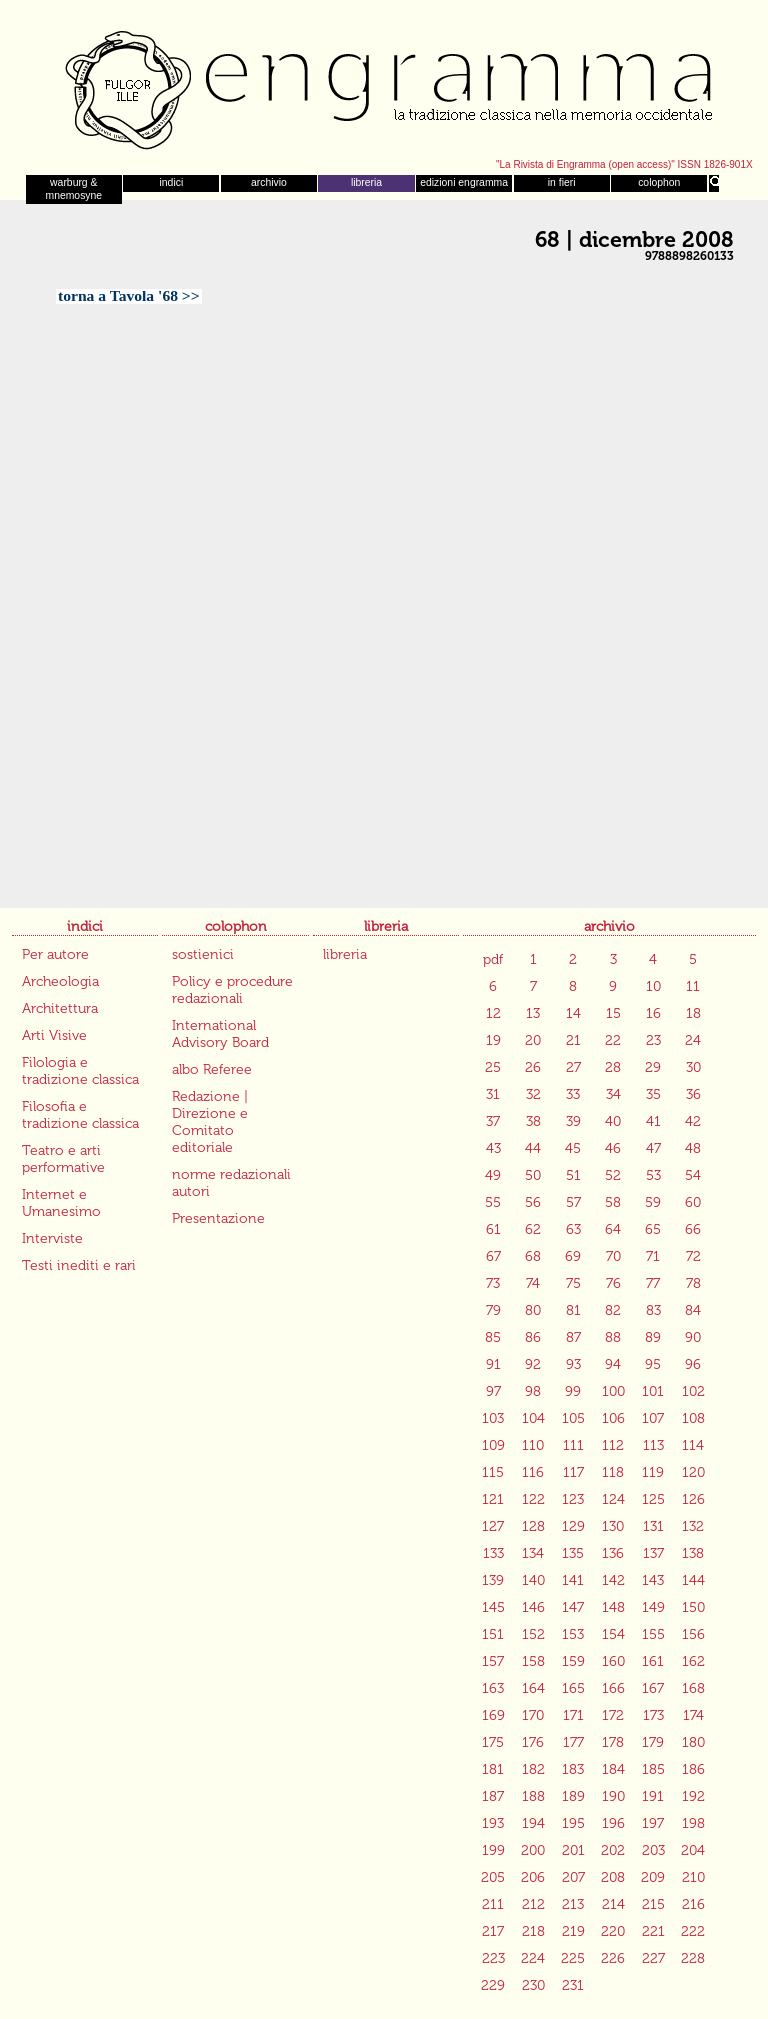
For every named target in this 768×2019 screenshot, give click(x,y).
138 (693, 1553)
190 (613, 1796)
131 (653, 1526)
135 (573, 1553)
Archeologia (60, 981)
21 (573, 1040)
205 (493, 1877)
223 (493, 1958)
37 (493, 1121)
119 (653, 1472)
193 (493, 1823)
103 (493, 1418)
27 (573, 1067)
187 (493, 1796)
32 (533, 1094)
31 (493, 1094)
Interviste (52, 1238)
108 (693, 1418)
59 (653, 1202)
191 (653, 1796)
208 (613, 1877)
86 (533, 1337)
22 (613, 1040)
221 (653, 1931)
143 (653, 1580)
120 (693, 1472)
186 (693, 1769)
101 (653, 1391)
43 (493, 1148)
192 (693, 1796)
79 (493, 1310)
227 (653, 1958)
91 (493, 1364)
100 (613, 1391)
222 (693, 1931)
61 (493, 1229)
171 (573, 1715)
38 (533, 1121)
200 (533, 1850)
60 (693, 1202)
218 (533, 1931)
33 (573, 1094)
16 (653, 1013)
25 (493, 1067)
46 (613, 1148)
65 (653, 1229)
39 (573, 1121)
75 (573, 1283)
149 (653, 1607)
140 (533, 1580)
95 (653, 1364)
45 (573, 1148)
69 (573, 1256)
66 (693, 1229)
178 (613, 1742)
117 (573, 1472)
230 (533, 1985)
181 (493, 1769)
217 (493, 1931)
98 (533, 1391)
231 (573, 1985)
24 (693, 1040)
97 (493, 1391)
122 (533, 1499)
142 (613, 1580)
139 (493, 1580)
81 (573, 1310)
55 (493, 1202)
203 (653, 1850)
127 (493, 1526)
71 (653, 1256)
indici (172, 182)
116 (533, 1472)
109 (493, 1445)
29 (653, 1067)
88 (613, 1337)
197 (653, 1823)
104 (533, 1418)
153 (573, 1634)
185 (653, 1769)
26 (533, 1067)
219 (573, 1931)
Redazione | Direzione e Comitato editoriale (210, 1122)
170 (533, 1715)
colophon (659, 182)
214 (613, 1904)
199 (493, 1850)
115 (493, 1472)
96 (693, 1364)
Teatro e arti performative (63, 1159)
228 (693, 1958)
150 (693, 1607)
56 (533, 1202)
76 (613, 1283)
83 (653, 1310)
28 (613, 1067)
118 (613, 1472)
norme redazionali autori (231, 1183)
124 (613, 1499)
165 (573, 1688)
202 (613, 1850)
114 (693, 1445)
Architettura (60, 1008)
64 (613, 1229)
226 (613, 1958)
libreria (366, 182)
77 (653, 1283)
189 (573, 1796)
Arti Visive (54, 1035)
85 (493, 1337)
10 (653, 986)
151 (493, 1634)
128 (533, 1526)
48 (693, 1148)
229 (493, 1985)
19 (493, 1040)
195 (573, 1823)
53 (653, 1175)
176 (533, 1742)
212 (533, 1904)
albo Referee (212, 1069)
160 (613, 1661)
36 (693, 1094)
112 (613, 1445)
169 (493, 1715)
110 (533, 1445)
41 (653, 1121)
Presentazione (218, 1218)
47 (653, 1148)
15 (613, 1013)
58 (613, 1202)
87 (573, 1337)
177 (573, 1742)
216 (693, 1904)
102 (693, 1391)
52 (613, 1175)
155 (653, 1634)
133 (493, 1553)
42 (693, 1121)
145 (493, 1607)
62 (533, 1229)
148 (613, 1607)
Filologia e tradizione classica (80, 1071)
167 (653, 1688)
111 (573, 1445)
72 (693, 1256)
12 (493, 1013)
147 (573, 1607)
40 (613, 1121)
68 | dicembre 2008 (634, 240)
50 (533, 1175)
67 (493, 1256)
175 (493, 1742)
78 (693, 1283)
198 (693, 1823)
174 (693, 1715)
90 (693, 1337)
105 (573, 1418)
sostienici (203, 954)
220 (613, 1931)
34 (613, 1094)
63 (573, 1229)
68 (533, 1256)
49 (493, 1175)
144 (693, 1580)
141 (573, 1580)
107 (653, 1418)
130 (613, 1526)
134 (533, 1553)
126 (693, 1499)
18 (693, 1013)
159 (573, 1661)
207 (573, 1877)
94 (613, 1364)
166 (613, 1688)
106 (613, 1418)
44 (533, 1148)
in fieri (562, 182)
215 (653, 1904)
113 (653, 1445)
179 (653, 1742)
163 (493, 1688)
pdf (493, 959)
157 (493, 1661)
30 (693, 1067)
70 (613, 1256)
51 (573, 1175)
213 (573, 1904)
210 (693, 1877)
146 (533, 1607)
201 (573, 1850)
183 (573, 1769)
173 (653, 1715)
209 (653, 1877)
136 (613, 1553)
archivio (269, 182)
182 (533, 1769)
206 (533, 1877)
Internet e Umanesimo (61, 1203)
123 (573, 1499)
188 (533, 1796)
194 (533, 1823)
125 (653, 1499)
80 (533, 1310)
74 (533, 1283)
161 (653, 1661)
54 (693, 1175)
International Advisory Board (220, 1034)
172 (613, 1715)
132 (693, 1526)
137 (653, 1553)
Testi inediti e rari (79, 1265)
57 (573, 1202)
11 (693, 986)
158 (533, 1661)
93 (573, 1364)
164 (533, 1688)
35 (653, 1094)
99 (573, 1391)
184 (613, 1769)
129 (573, 1526)
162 (693, 1661)
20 (533, 1040)
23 (653, 1040)
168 (693, 1688)
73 (493, 1283)
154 (613, 1634)
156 (693, 1634)
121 (493, 1499)
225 (573, 1958)
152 (533, 1634)
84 (693, 1310)
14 (573, 1013)
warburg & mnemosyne (73, 188)
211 (493, 1904)
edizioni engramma (464, 182)
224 (533, 1958)
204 (693, 1850)
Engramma (384, 85)
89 (653, 1337)
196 (613, 1823)
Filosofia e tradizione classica (80, 1115)
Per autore (55, 954)
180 (693, 1742)
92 (533, 1364)
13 (533, 1013)
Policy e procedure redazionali (232, 990)
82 (613, 1310)
